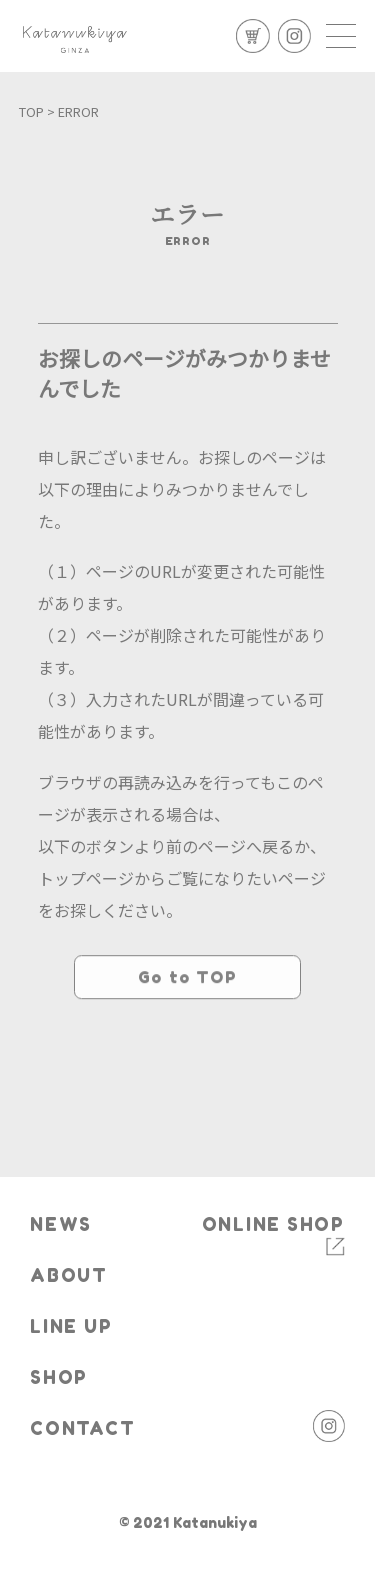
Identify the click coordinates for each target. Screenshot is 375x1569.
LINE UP (71, 1326)
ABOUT (69, 1275)
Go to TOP (187, 1030)
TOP (31, 111)
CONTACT (82, 1428)
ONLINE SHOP (273, 1224)
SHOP (59, 1377)
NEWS (61, 1224)
